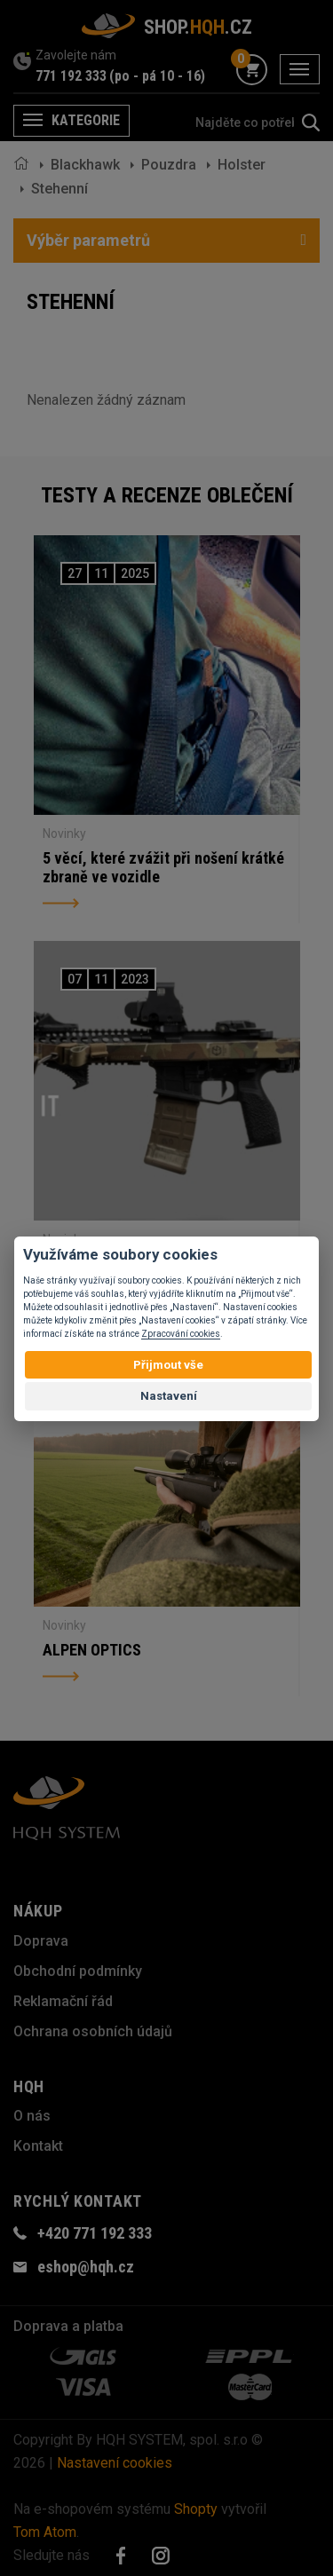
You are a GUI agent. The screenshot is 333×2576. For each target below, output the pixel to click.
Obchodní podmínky (77, 1971)
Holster (242, 164)
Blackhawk (85, 164)
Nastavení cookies (114, 2462)
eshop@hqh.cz (85, 2266)
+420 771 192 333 (94, 2233)
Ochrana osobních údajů (92, 2031)
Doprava (40, 1940)
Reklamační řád (63, 2001)
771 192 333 (71, 75)
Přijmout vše (168, 1364)
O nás (32, 2115)
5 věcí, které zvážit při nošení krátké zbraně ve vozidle (163, 868)
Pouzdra (168, 164)
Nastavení (168, 1396)
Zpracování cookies (180, 1334)
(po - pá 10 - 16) (157, 75)
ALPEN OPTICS (92, 1649)
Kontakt (38, 2145)
